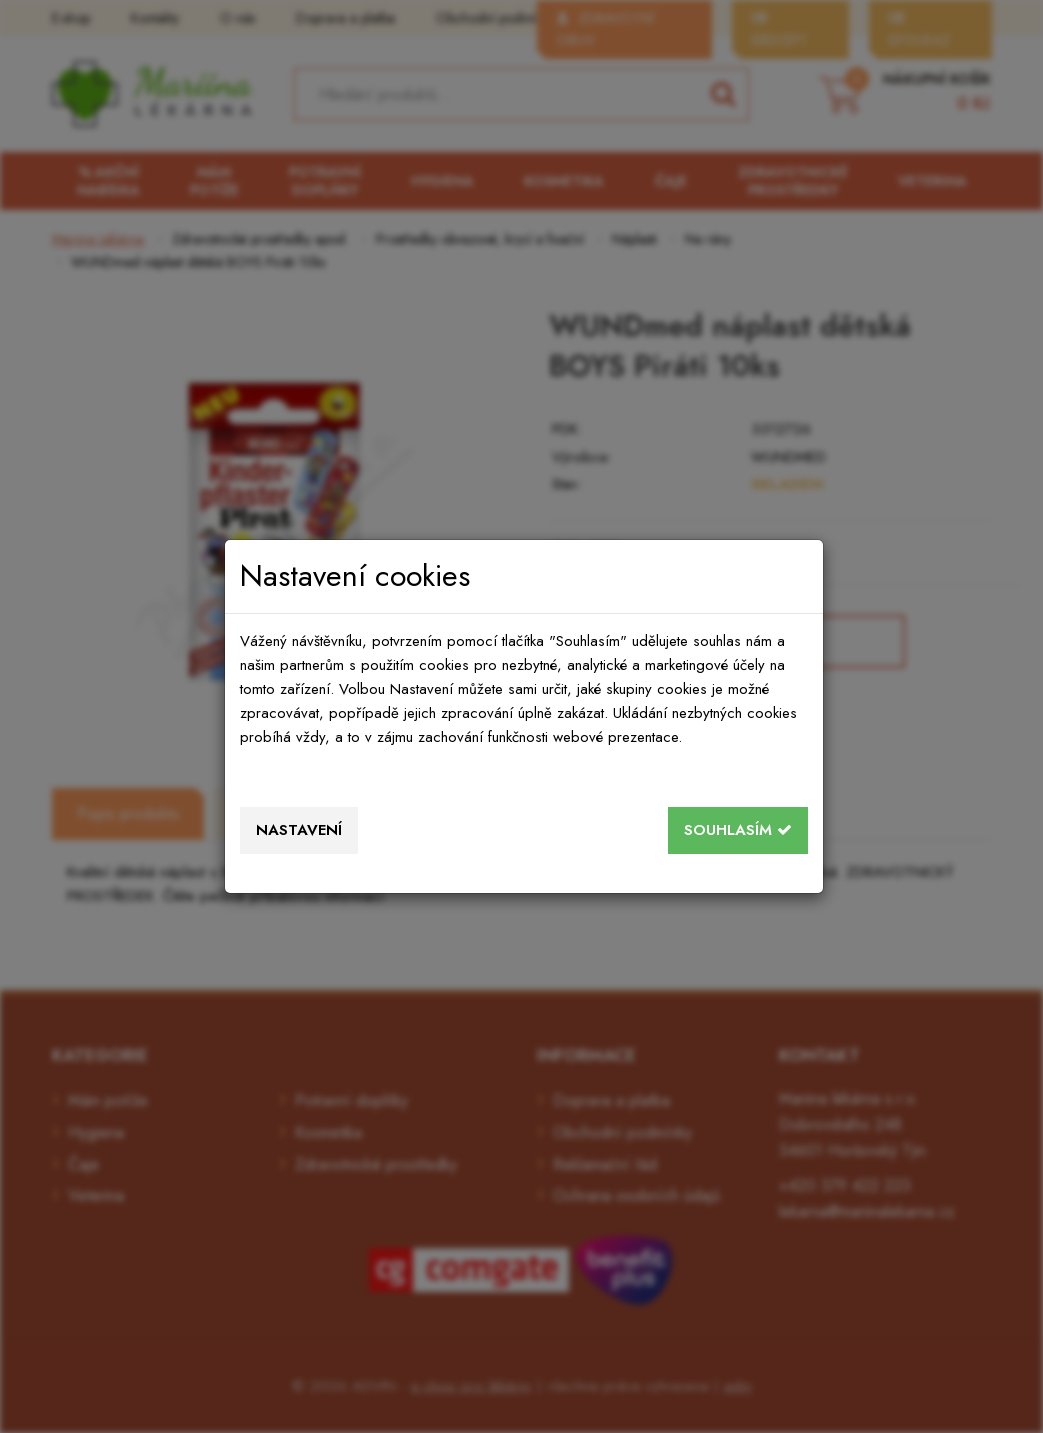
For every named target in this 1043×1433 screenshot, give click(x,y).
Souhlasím (738, 830)
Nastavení (299, 830)
